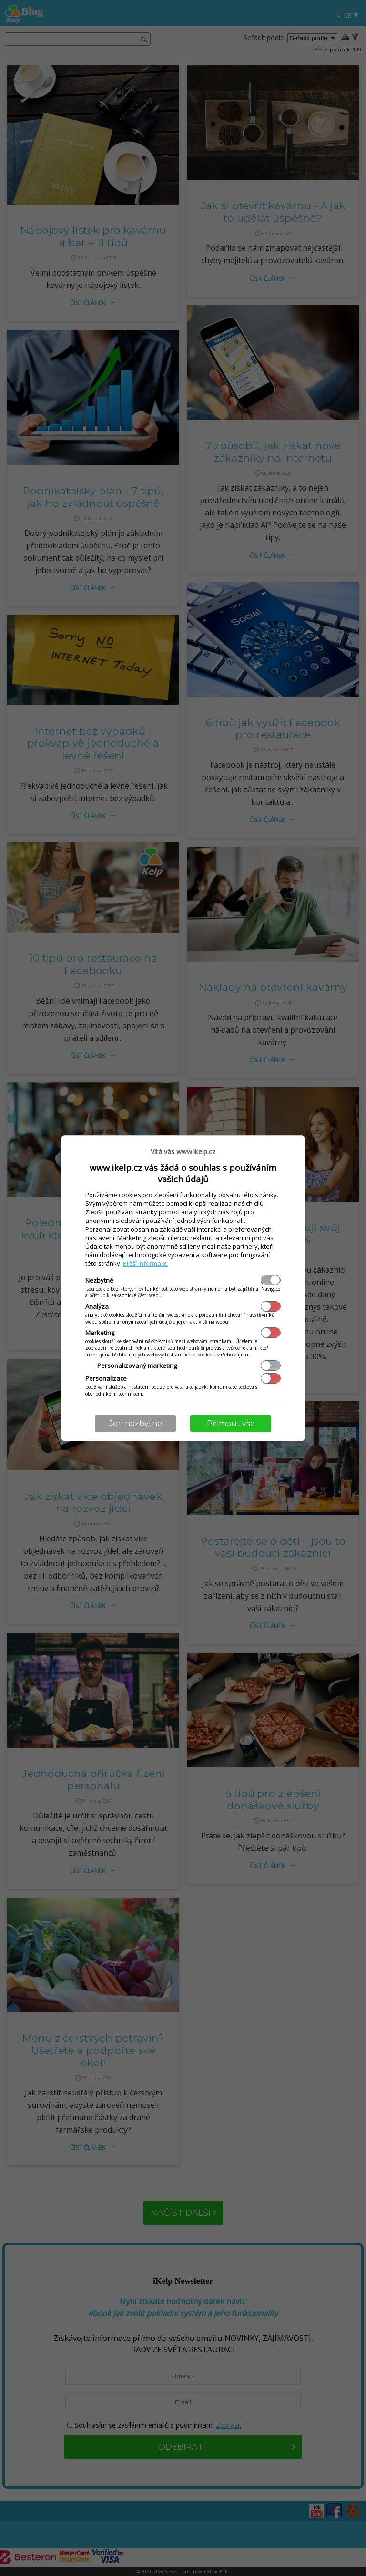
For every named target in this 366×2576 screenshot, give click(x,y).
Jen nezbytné (135, 1423)
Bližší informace (145, 1263)
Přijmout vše (231, 1423)
